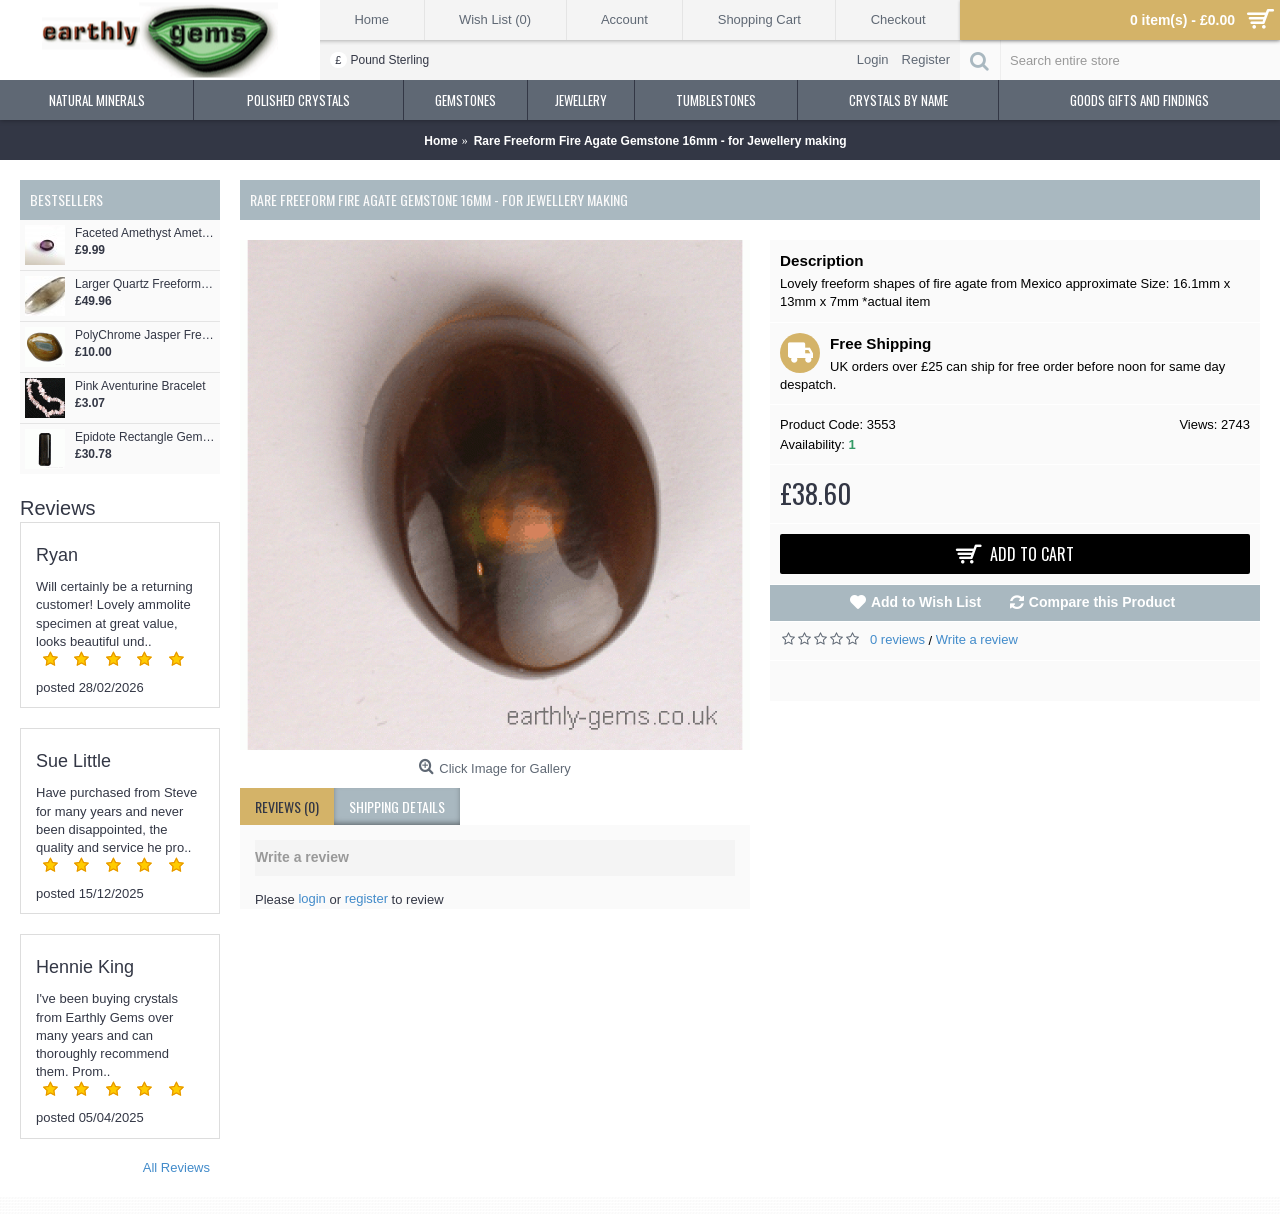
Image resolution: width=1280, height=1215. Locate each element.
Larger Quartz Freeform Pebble (145, 284)
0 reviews (897, 639)
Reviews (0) (287, 806)
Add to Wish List (926, 602)
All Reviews (176, 1167)
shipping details (397, 806)
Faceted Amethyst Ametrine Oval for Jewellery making (145, 233)
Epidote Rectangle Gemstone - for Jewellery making (145, 437)
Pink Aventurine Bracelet (140, 386)
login (311, 898)
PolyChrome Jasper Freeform (145, 335)
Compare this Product (1102, 602)
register (366, 898)
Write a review (977, 639)
